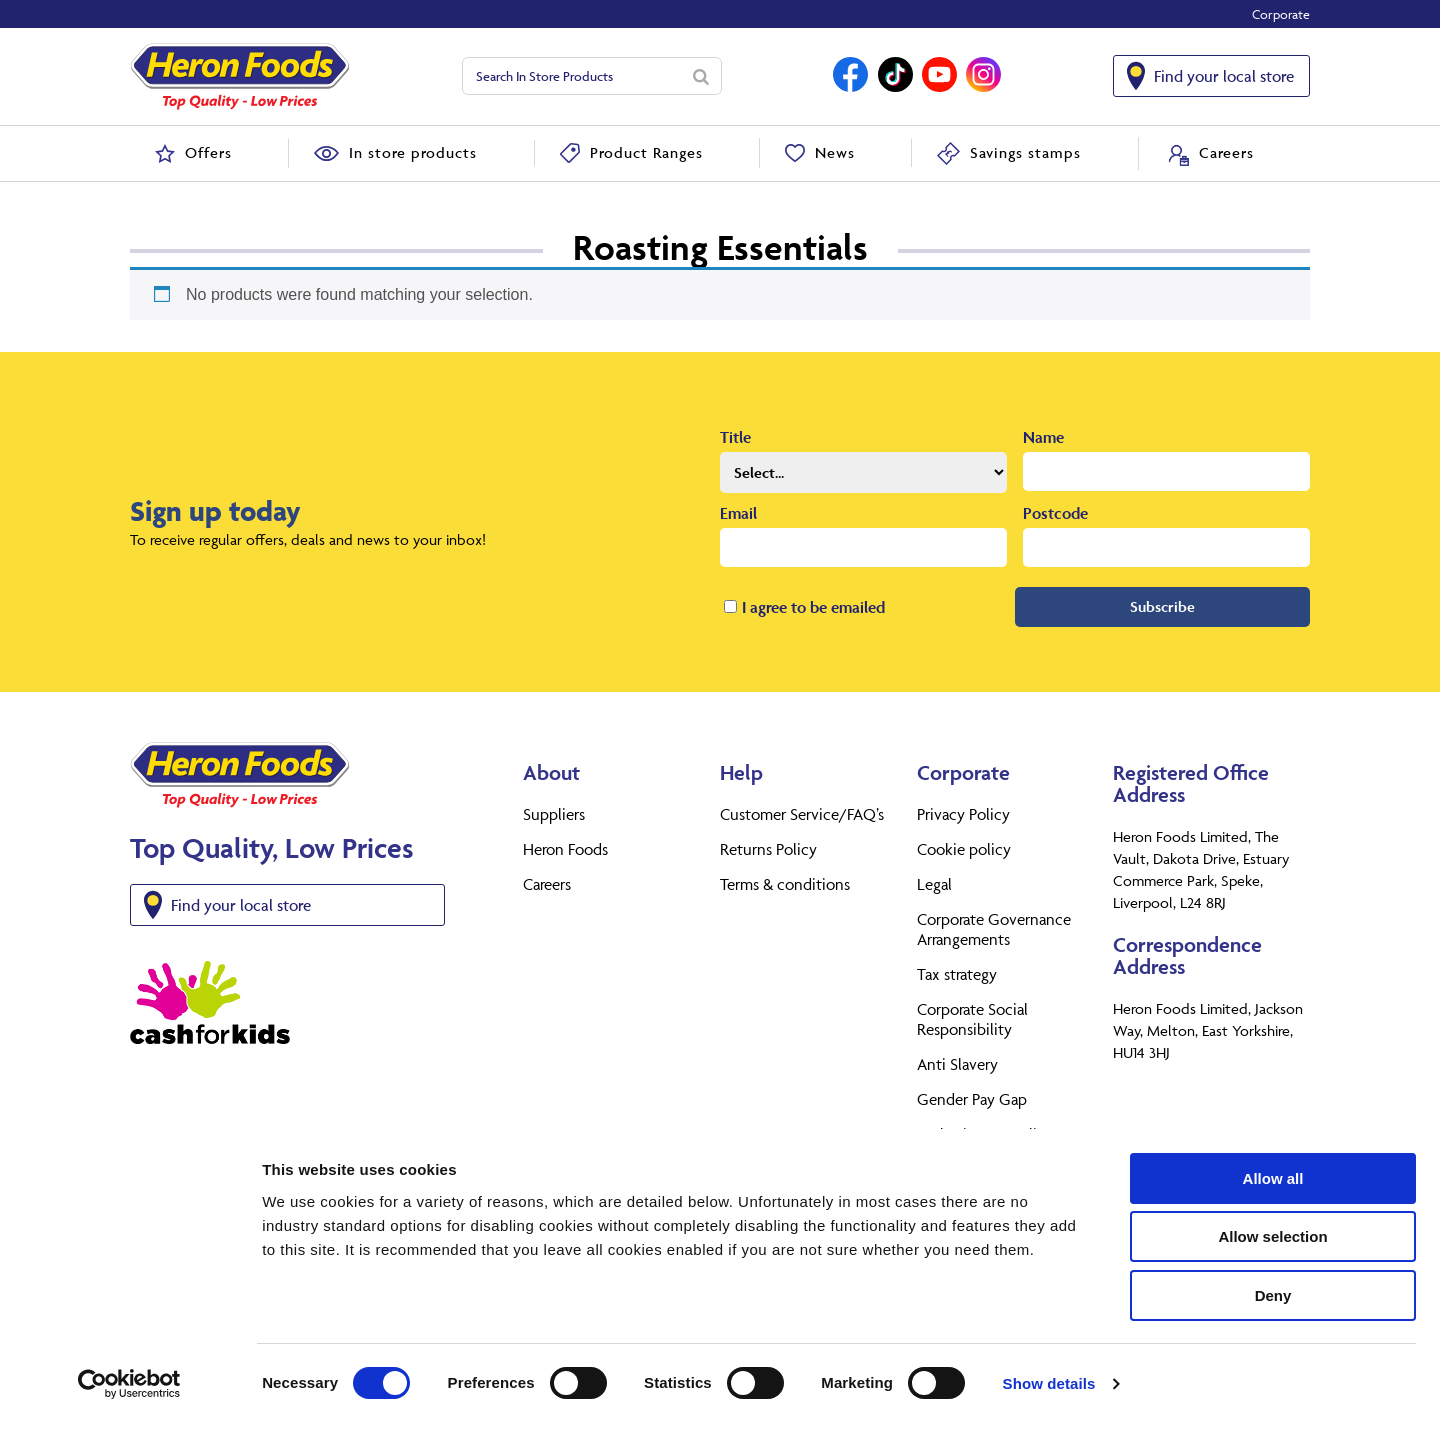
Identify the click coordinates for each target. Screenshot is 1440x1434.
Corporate (1281, 14)
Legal (934, 884)
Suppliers (554, 814)
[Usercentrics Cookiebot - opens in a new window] (129, 1395)
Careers (547, 884)
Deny (1273, 1306)
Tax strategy (957, 974)
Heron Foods (565, 849)
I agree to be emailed (813, 607)
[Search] (701, 76)
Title (735, 437)
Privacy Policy (963, 814)
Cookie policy (964, 849)
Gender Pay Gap (972, 1099)
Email (738, 513)
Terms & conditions (785, 884)
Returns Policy (768, 849)
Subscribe (1162, 606)
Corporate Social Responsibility (972, 1019)
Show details (1049, 1394)
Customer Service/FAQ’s (802, 814)
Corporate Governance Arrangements (994, 929)
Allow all (1273, 1189)
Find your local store (1224, 76)
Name (1043, 437)
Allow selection (1272, 1248)
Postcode (1055, 513)
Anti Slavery (957, 1064)
